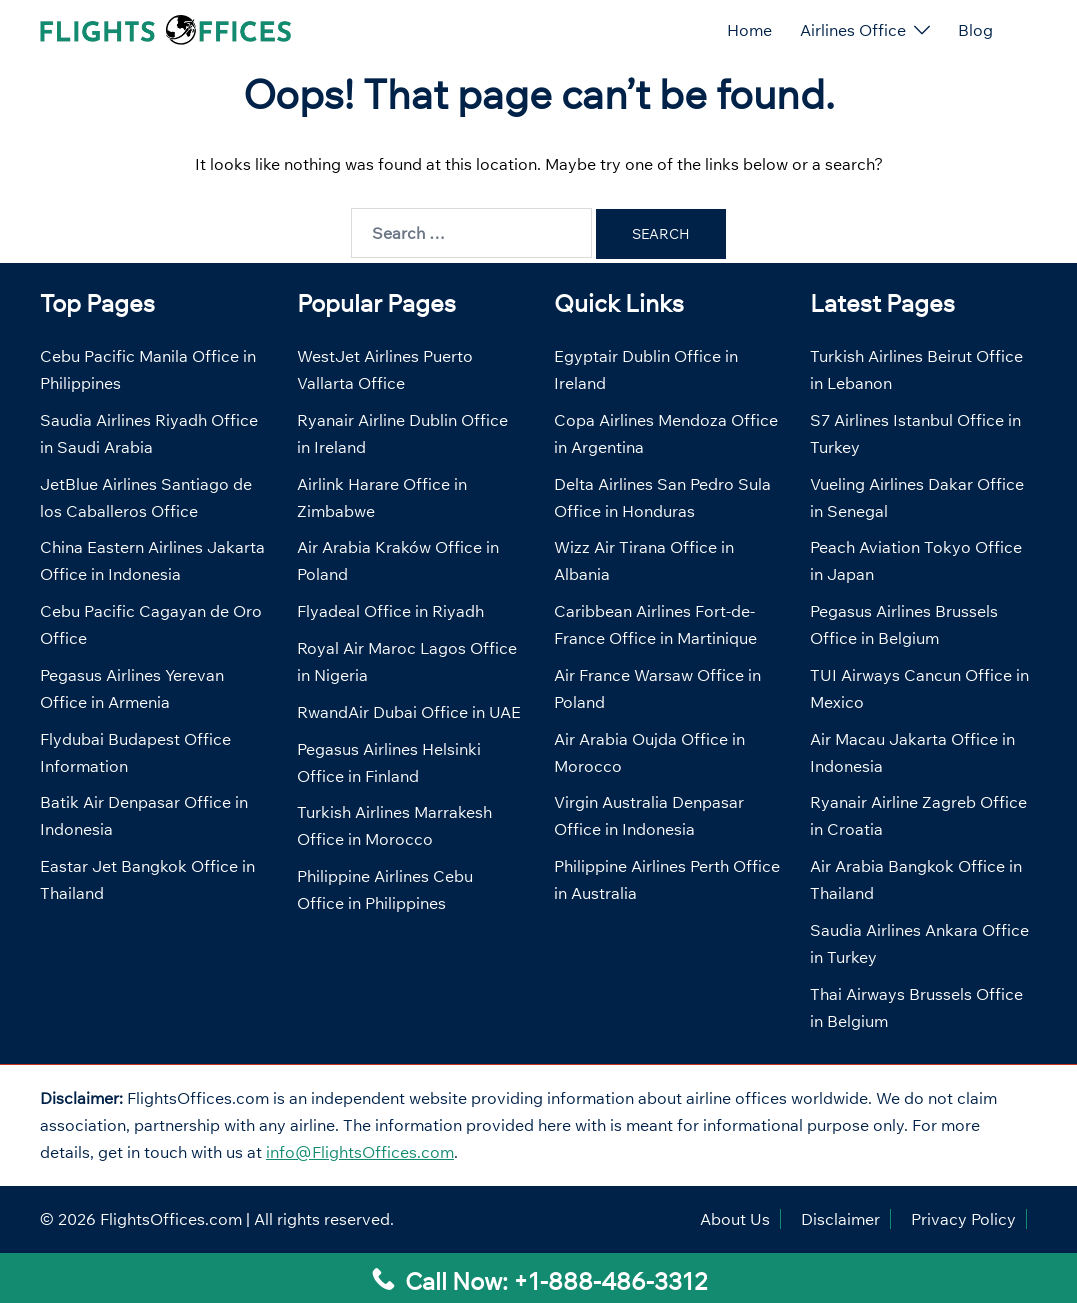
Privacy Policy (963, 1219)
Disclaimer (840, 1219)
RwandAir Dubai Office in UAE (409, 712)
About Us (735, 1219)
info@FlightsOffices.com (360, 1152)
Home (749, 30)
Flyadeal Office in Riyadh (390, 611)
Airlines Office (853, 30)
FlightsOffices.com (171, 1219)
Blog (975, 30)
